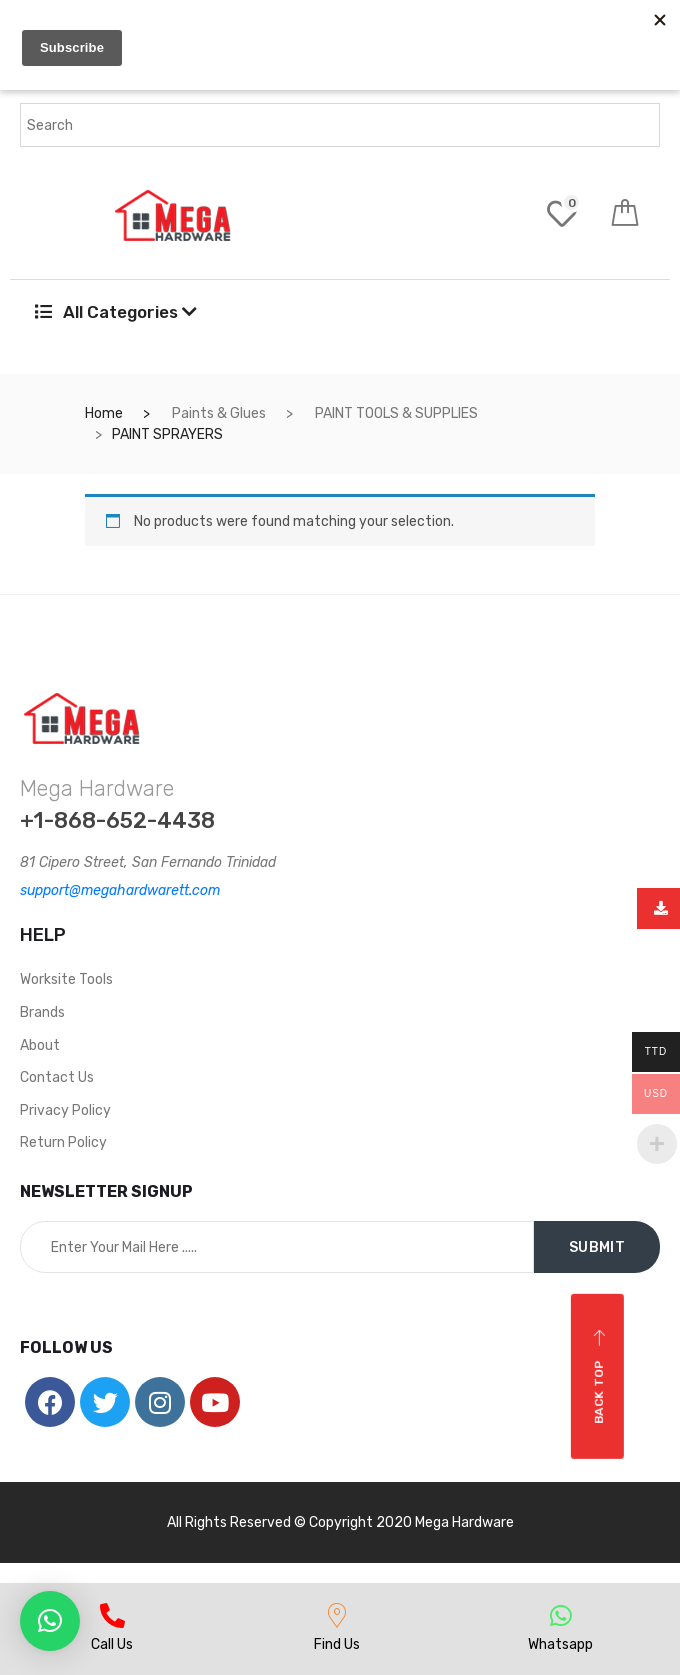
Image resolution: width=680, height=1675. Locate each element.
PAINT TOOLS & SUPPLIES (396, 413)
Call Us (112, 1644)
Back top (599, 1376)
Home (104, 413)
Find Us (337, 1644)
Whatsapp (560, 1644)
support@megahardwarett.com (120, 890)
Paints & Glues (219, 413)
